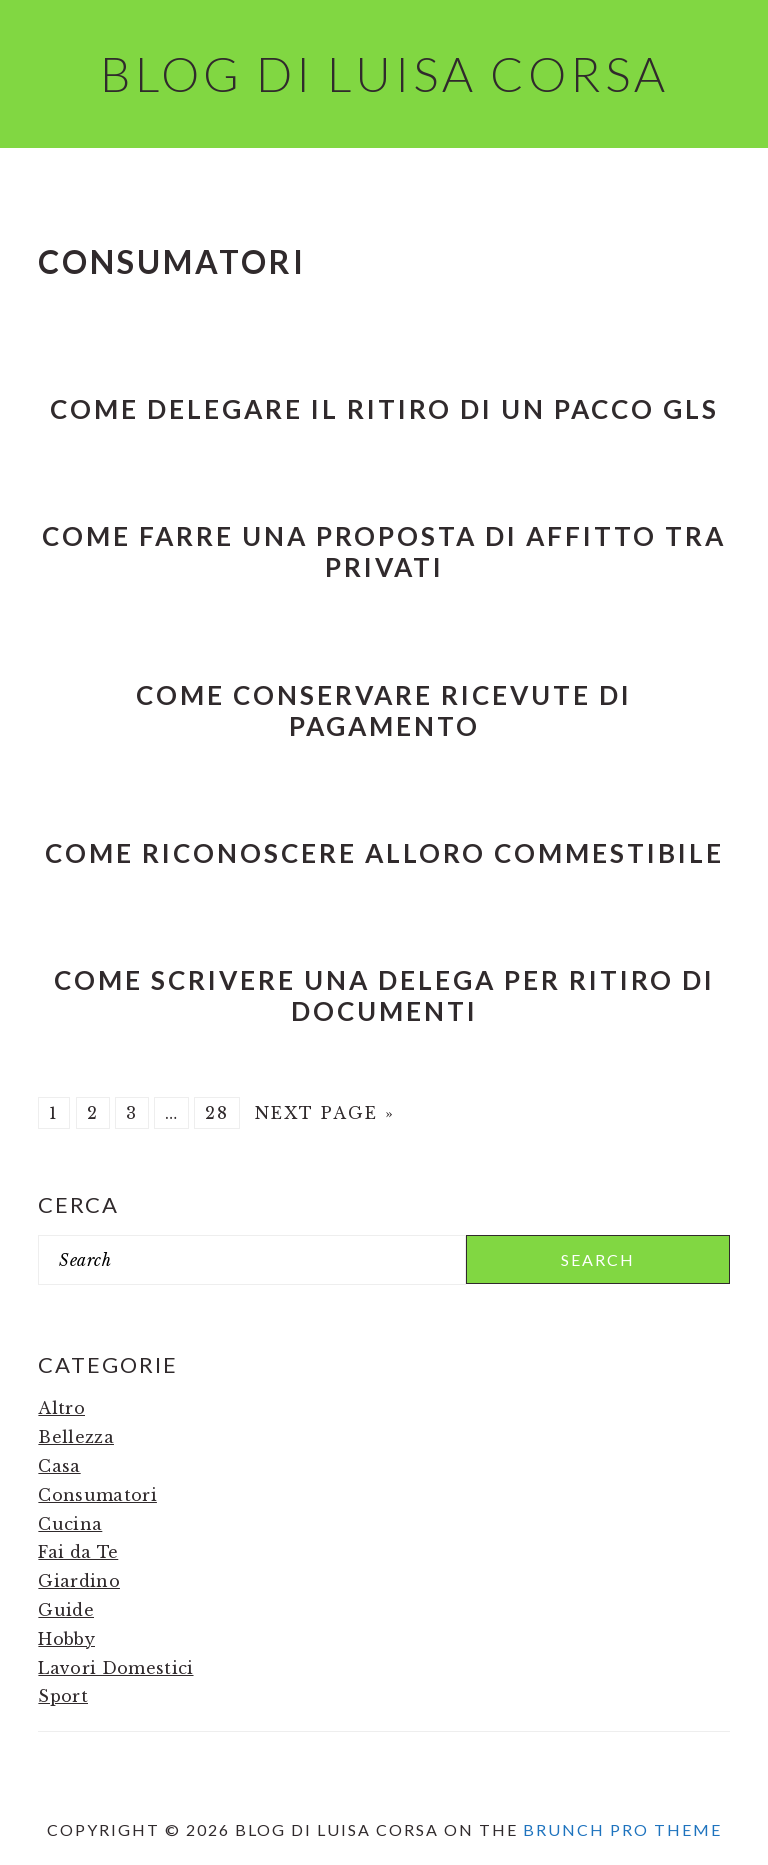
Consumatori (97, 1495)
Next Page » (325, 1113)
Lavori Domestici (115, 1668)
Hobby (66, 1639)
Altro (61, 1408)
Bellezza (76, 1437)
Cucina (70, 1524)
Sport (63, 1696)
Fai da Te (78, 1552)
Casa (59, 1466)
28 (217, 1113)
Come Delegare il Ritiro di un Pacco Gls (384, 409)
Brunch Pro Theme (622, 1829)
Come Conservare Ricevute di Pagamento (384, 710)
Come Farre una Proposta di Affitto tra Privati (384, 551)
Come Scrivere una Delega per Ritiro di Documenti (384, 995)
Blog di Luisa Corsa (384, 73)
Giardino (79, 1581)
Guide (66, 1610)
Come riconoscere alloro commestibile (384, 853)
